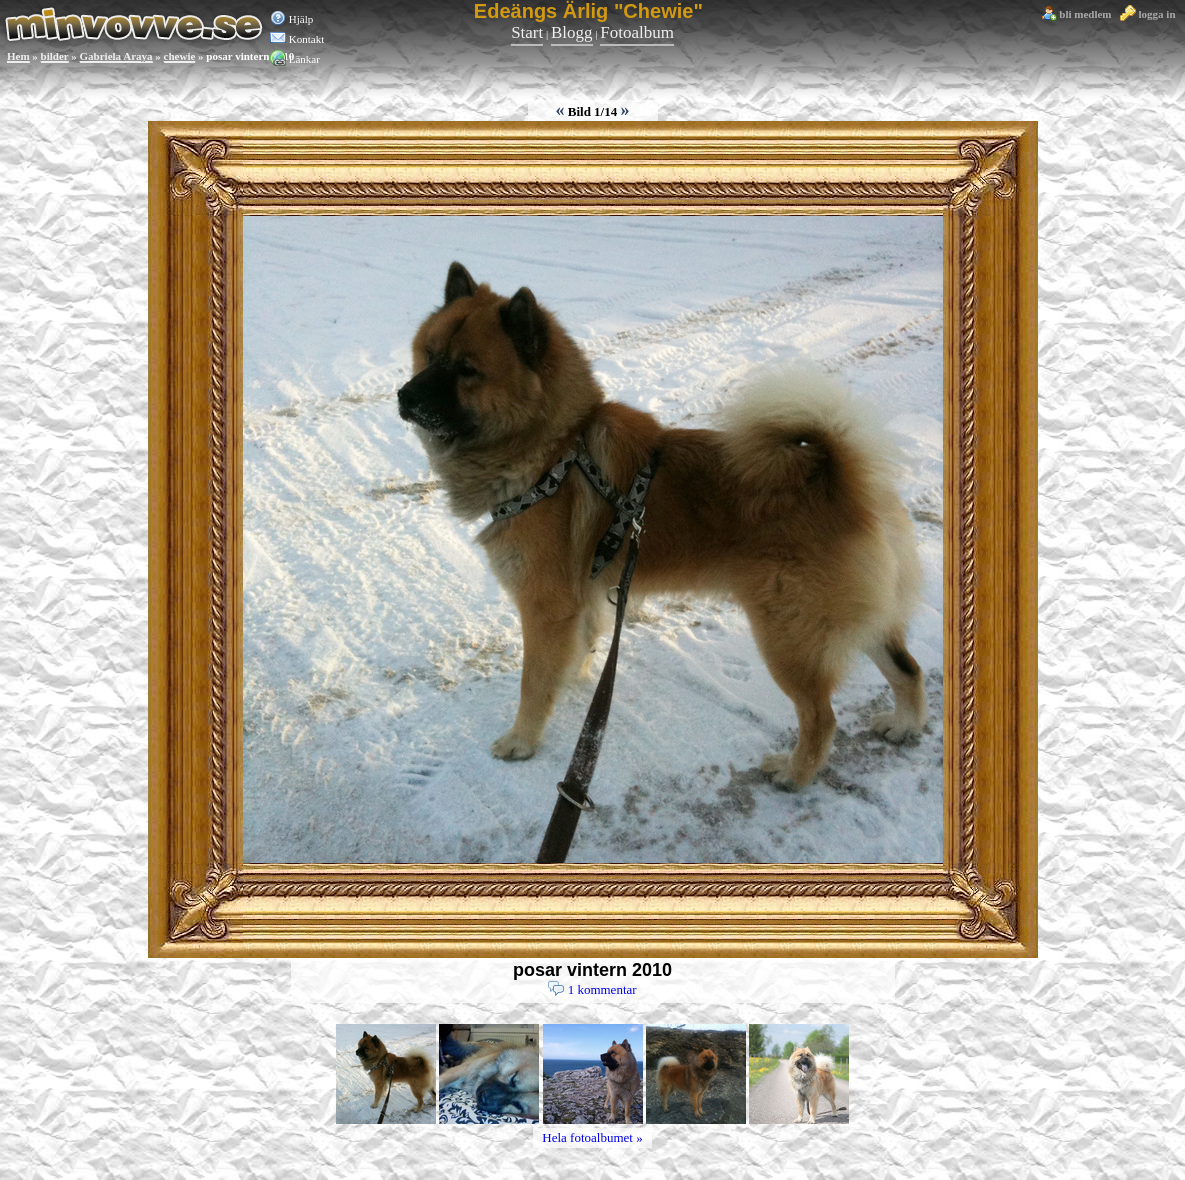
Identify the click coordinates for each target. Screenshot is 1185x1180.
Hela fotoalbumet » (592, 1137)
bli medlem (1076, 14)
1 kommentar (592, 990)
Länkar (295, 59)
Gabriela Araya (116, 56)
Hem (18, 56)
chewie (180, 56)
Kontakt (297, 39)
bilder (55, 56)
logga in (1148, 14)
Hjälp (291, 19)
